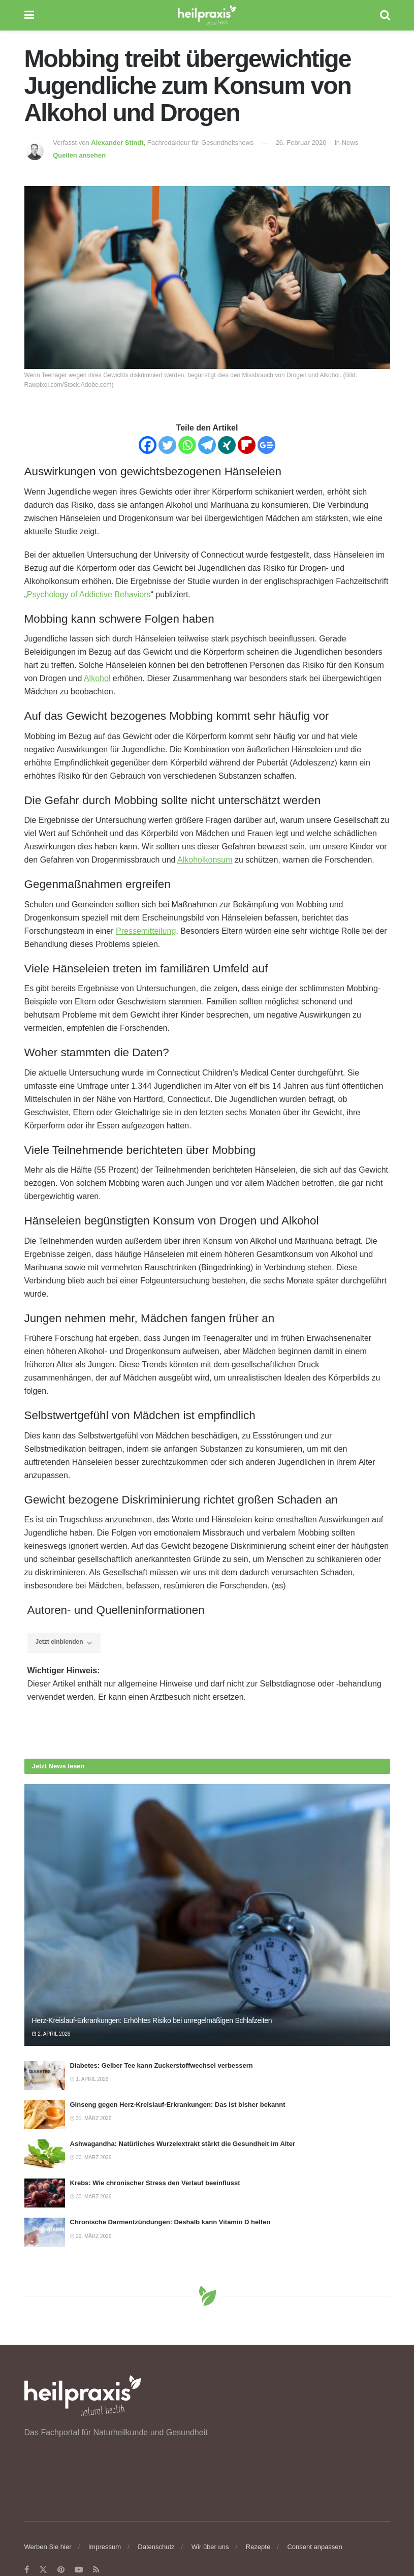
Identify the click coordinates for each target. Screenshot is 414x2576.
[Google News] (266, 445)
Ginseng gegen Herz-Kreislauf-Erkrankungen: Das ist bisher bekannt (177, 2104)
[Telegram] (207, 445)
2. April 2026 (51, 2034)
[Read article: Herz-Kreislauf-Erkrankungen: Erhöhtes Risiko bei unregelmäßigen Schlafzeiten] (207, 1915)
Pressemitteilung (146, 931)
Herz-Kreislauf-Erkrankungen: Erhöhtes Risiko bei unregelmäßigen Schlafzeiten (152, 2020)
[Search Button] (385, 15)
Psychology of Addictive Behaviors (89, 594)
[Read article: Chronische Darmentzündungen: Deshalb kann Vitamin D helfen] (44, 2232)
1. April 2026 (89, 2079)
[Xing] (227, 445)
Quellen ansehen (79, 155)
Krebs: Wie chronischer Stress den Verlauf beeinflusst (155, 2183)
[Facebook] (147, 445)
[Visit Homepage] (207, 15)
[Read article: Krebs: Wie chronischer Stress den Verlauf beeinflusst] (44, 2193)
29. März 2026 (91, 2236)
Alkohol (97, 678)
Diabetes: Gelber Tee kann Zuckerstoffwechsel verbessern (161, 2065)
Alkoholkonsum (205, 859)
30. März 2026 (91, 2157)
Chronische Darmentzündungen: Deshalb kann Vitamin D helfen (170, 2222)
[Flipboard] (247, 445)
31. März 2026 (91, 2118)
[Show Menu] (29, 15)
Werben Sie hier (48, 2547)
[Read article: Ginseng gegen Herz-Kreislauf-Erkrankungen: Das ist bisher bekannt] (44, 2114)
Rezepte (258, 2547)
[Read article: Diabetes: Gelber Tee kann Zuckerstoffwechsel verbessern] (44, 2075)
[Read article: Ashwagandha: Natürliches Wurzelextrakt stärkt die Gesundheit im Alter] (44, 2153)
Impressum (104, 2547)
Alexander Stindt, (119, 142)
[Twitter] (167, 445)
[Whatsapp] (187, 445)
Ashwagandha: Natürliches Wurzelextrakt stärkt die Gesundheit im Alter (183, 2144)
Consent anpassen (314, 2547)
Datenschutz (156, 2547)
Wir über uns (210, 2547)
